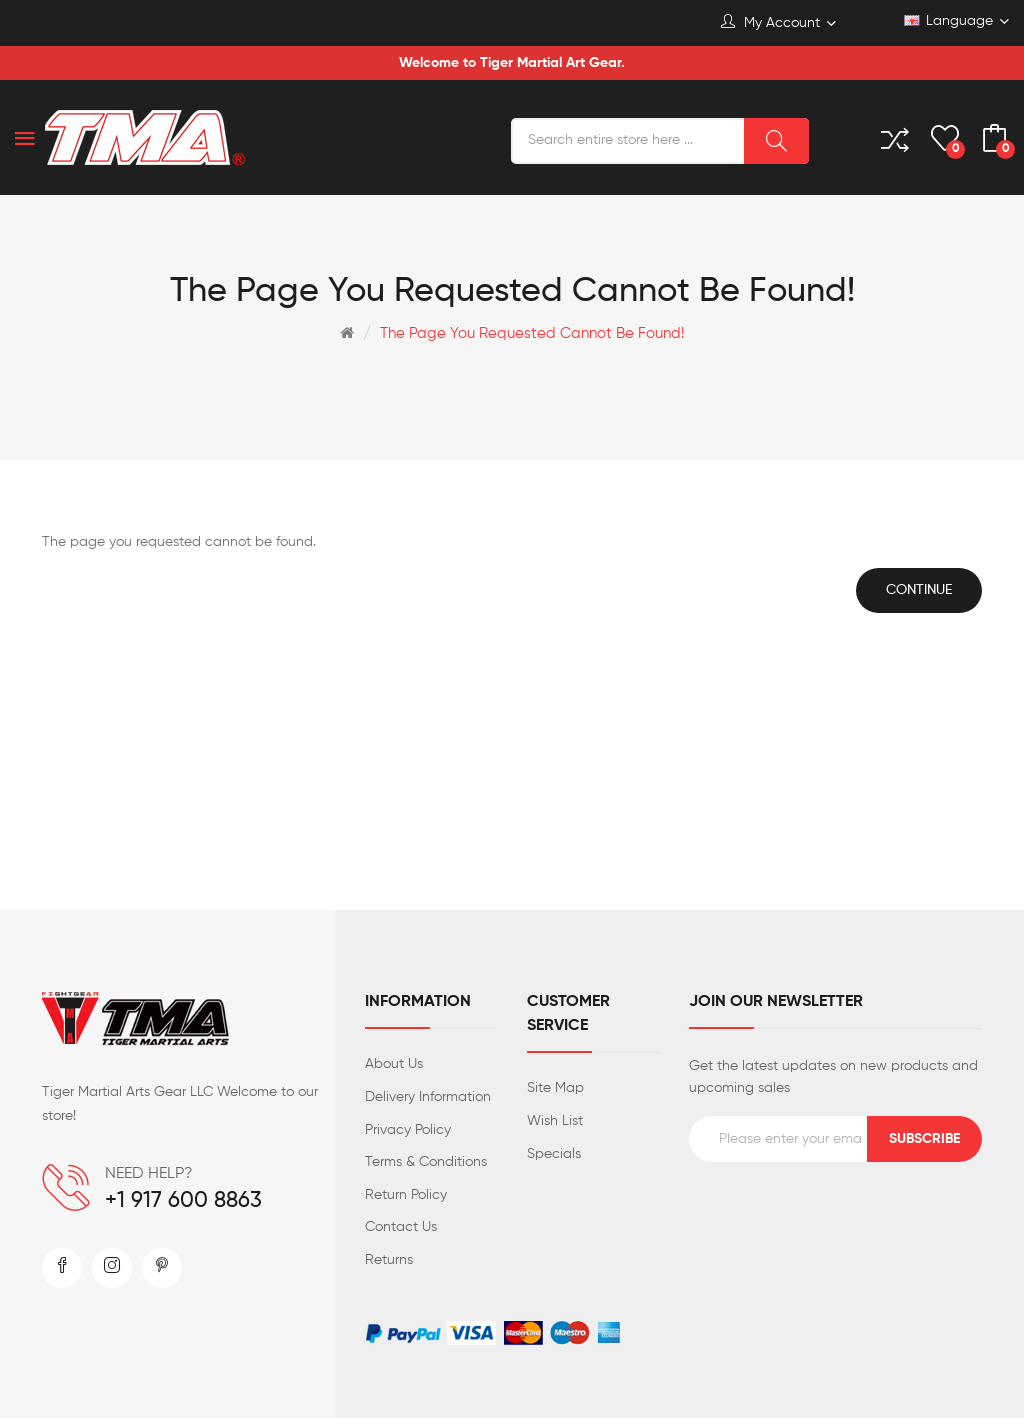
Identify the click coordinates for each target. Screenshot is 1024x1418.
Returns (389, 1260)
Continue (919, 590)
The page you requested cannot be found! (532, 333)
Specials (554, 1154)
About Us (394, 1064)
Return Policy (406, 1195)
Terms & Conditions (426, 1162)
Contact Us (401, 1227)
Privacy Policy (408, 1130)
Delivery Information (428, 1097)
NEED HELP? (149, 1174)
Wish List (555, 1121)
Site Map (555, 1088)
